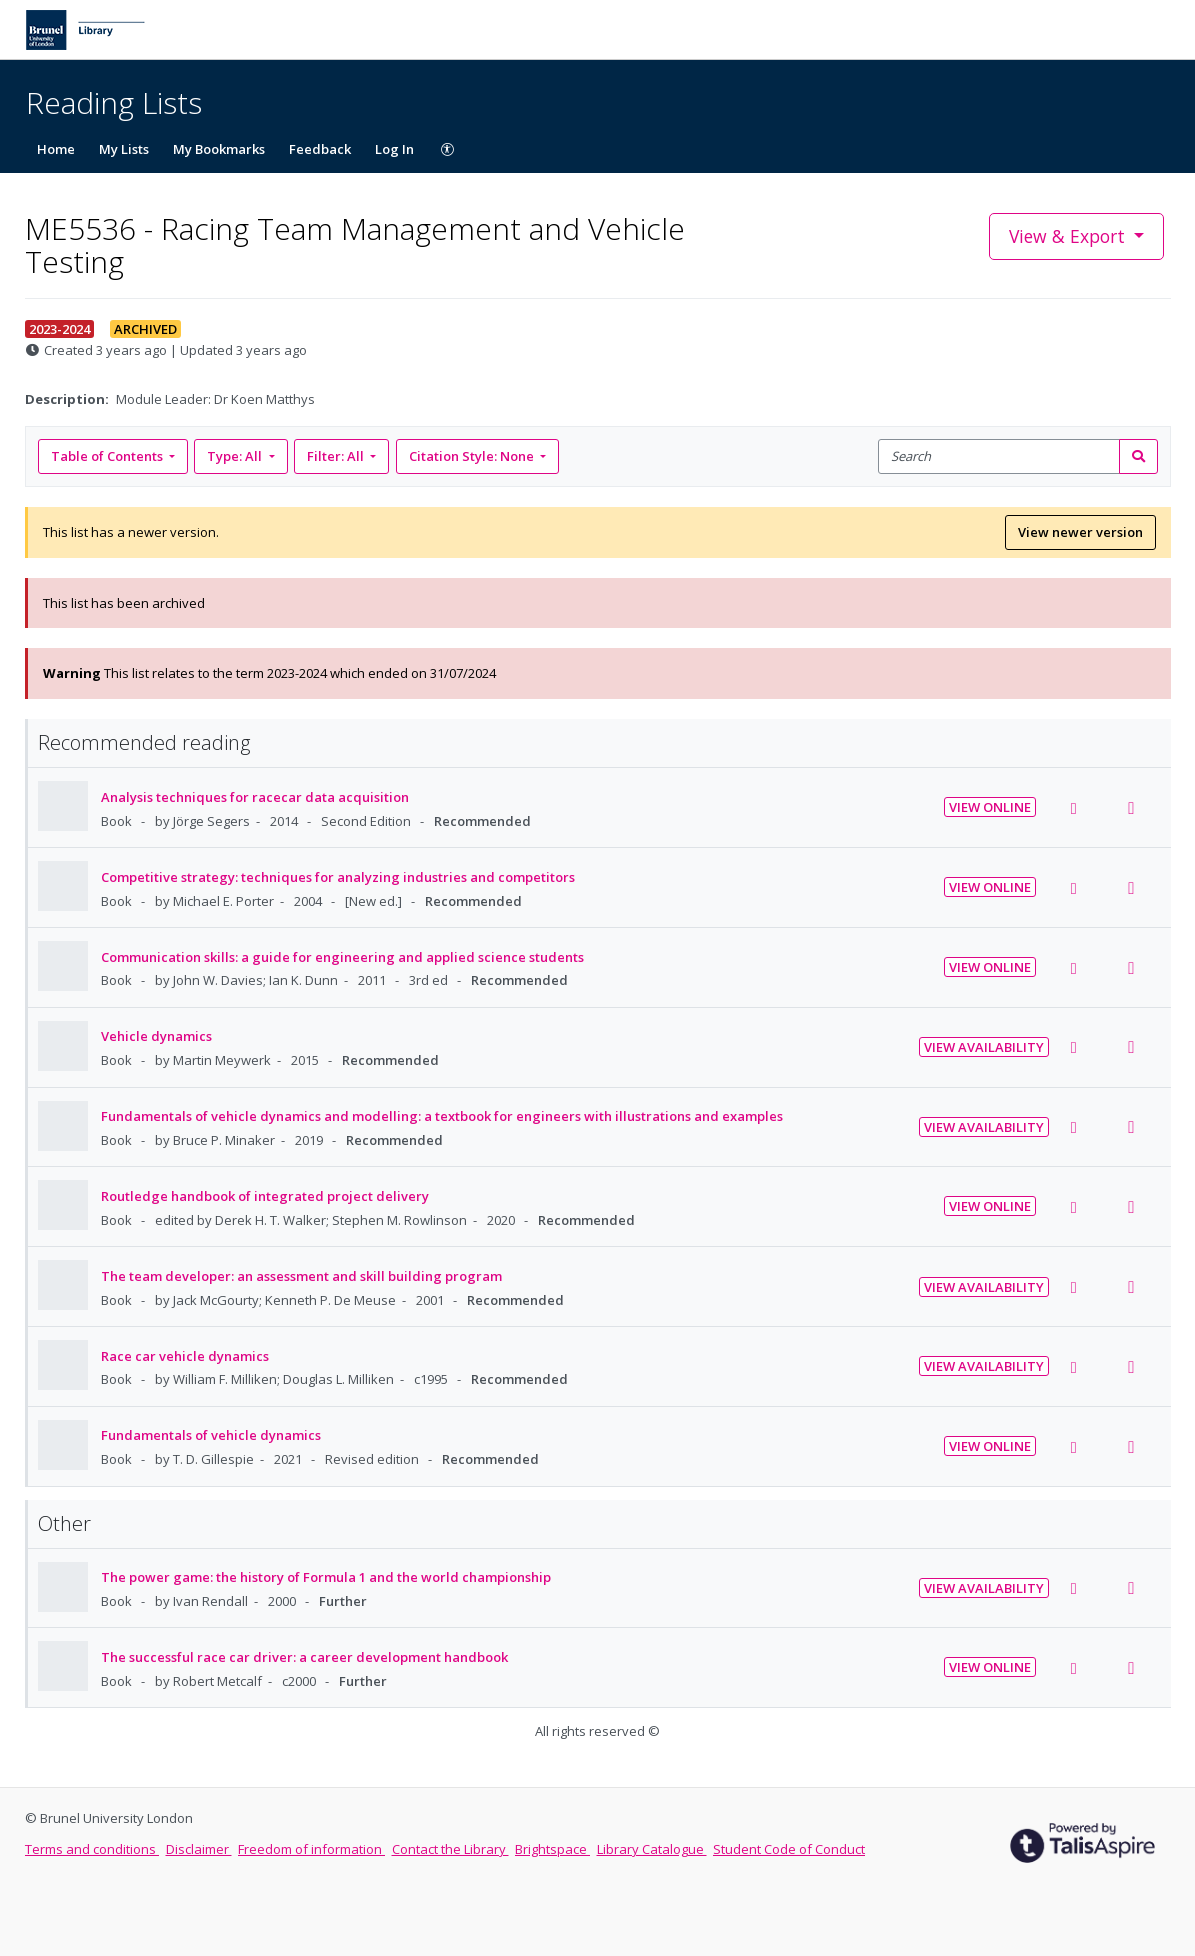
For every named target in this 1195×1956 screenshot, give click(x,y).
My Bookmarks (219, 149)
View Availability (984, 1047)
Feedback (320, 149)
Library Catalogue (652, 1849)
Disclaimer (199, 1849)
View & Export (1069, 236)
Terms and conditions (92, 1849)
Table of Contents (108, 456)
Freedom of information (311, 1849)
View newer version (1080, 532)
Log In (394, 149)
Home (56, 149)
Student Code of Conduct (789, 1849)
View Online (990, 807)
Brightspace (552, 1849)
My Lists (124, 149)
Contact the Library (450, 1849)
